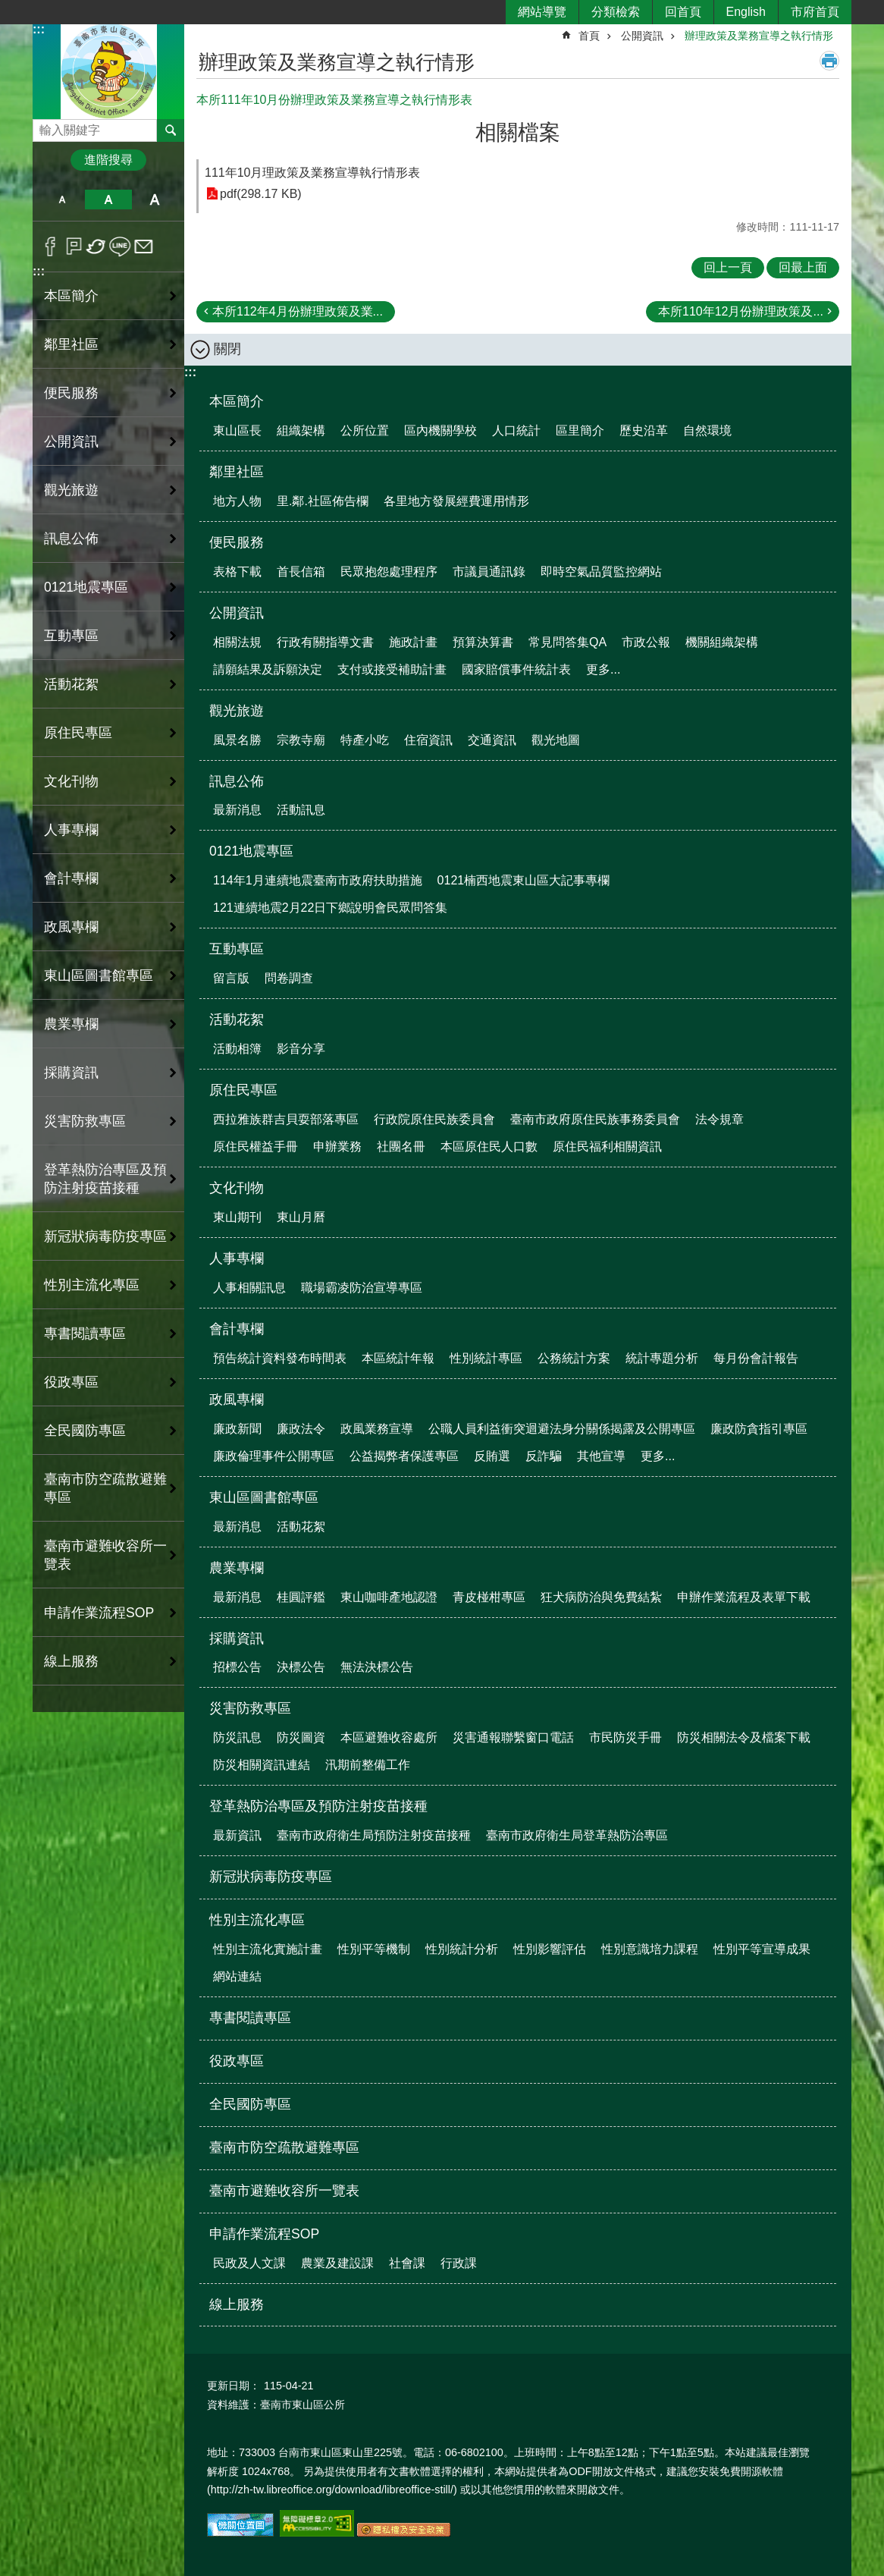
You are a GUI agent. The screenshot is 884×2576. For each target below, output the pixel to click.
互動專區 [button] (71, 635)
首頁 (589, 36)
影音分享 (301, 1048)
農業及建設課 (337, 2263)
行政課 (458, 2263)
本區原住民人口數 (489, 1146)
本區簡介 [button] (71, 295)
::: (39, 29)
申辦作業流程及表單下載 (743, 1597)
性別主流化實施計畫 (267, 1949)
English (746, 11)
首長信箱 (301, 571)
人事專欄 (236, 1258)
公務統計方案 (574, 1358)
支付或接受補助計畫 (392, 669)
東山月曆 (301, 1217)
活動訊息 (301, 809)
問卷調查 (289, 978)
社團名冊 (401, 1146)
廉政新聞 (237, 1428)
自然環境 (707, 430)
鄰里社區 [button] (71, 344)
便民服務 (236, 542)
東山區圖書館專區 (263, 1497)
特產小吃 (364, 740)
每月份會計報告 (755, 1358)
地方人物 (237, 501)
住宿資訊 (428, 740)
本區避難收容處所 (388, 1737)
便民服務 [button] (71, 393)
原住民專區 (243, 1090)
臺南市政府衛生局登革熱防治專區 (577, 1835)
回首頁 (683, 11)
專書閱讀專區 (85, 1333)
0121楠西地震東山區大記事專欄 (523, 880)
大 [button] (155, 199)
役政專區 (71, 1382)
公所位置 (364, 430)
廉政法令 (301, 1428)
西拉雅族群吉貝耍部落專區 (286, 1119)
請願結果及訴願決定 (267, 669)
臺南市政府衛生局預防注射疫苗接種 (374, 1835)
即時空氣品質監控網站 (601, 571)
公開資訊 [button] (71, 441)
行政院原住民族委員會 (434, 1119)
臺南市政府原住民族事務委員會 (595, 1119)
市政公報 (646, 642)
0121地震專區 (251, 851)
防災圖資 (301, 1737)
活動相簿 (237, 1048)
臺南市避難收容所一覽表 (105, 1555)
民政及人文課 (249, 2263)
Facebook (50, 246)
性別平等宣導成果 (761, 1949)
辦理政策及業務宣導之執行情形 (759, 36)
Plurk (74, 246)
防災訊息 (237, 1737)
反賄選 (492, 1456)
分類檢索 (615, 11)
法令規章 (719, 1119)
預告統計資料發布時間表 (279, 1358)
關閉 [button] (227, 349)
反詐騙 (543, 1456)
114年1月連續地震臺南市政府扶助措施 (317, 880)
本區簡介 (236, 401)
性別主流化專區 (257, 1919)
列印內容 (829, 61)
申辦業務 (337, 1146)
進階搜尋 (108, 159)
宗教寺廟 (301, 740)
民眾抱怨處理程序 (388, 571)
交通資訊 (492, 740)
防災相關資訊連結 (261, 1764)
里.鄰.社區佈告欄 (322, 501)
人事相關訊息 (249, 1287)
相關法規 (237, 642)
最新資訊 (237, 1835)
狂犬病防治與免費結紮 (601, 1597)
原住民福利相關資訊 (607, 1146)
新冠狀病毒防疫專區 (105, 1236)
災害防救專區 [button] (85, 1121)
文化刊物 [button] (71, 781)
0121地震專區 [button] (86, 587)
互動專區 (236, 949)
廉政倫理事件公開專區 (273, 1456)
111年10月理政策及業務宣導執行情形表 (313, 172)
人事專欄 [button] (71, 829)
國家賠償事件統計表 (516, 669)
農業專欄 (236, 1567)
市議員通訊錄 (489, 571)
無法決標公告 (376, 1666)
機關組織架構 (721, 642)
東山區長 (237, 430)
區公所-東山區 (108, 71)
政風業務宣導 (376, 1428)
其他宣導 (601, 1456)
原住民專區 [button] (78, 732)
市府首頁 (815, 11)
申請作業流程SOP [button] (99, 1612)
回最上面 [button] (803, 267)
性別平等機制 (373, 1949)
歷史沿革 (643, 430)
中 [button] (108, 199)
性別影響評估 (549, 1949)
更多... (603, 669)
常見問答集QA (567, 642)
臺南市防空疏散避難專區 (105, 1488)
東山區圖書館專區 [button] (98, 975)
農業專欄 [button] (71, 1024)
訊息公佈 (236, 781)
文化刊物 (236, 1187)
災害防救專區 (250, 1708)
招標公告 (237, 1666)
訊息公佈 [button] (71, 538)
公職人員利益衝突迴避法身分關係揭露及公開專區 (561, 1428)
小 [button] (62, 199)
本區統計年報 (398, 1358)
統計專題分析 (661, 1358)
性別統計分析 (461, 1949)
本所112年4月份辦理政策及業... (297, 311)
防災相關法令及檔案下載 (743, 1737)
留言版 (231, 978)
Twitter (96, 246)
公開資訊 (642, 36)
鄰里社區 (236, 471)
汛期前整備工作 (367, 1764)
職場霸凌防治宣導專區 (361, 1287)
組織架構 (301, 430)
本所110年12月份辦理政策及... (740, 311)
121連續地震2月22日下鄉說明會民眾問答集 (330, 907)
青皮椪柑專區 (489, 1597)
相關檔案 (517, 132)
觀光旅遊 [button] (71, 490)
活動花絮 (236, 1019)
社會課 (407, 2263)
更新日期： (233, 2386)
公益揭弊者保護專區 (404, 1456)
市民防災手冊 (625, 1737)
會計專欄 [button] (71, 878)
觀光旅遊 (236, 710)
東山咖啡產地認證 (388, 1597)
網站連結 (237, 1976)
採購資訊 (236, 1638)
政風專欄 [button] (71, 927)
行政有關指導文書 (325, 642)
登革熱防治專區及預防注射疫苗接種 (318, 1806)
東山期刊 (237, 1217)
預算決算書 (483, 642)
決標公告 (301, 1666)
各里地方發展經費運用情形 (456, 501)
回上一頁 (728, 267)
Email (143, 246)
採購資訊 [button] (71, 1072)
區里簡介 (580, 430)
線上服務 (71, 1661)
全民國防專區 (85, 1430)
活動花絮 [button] (71, 684)
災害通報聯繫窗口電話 (513, 1737)
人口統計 (516, 430)
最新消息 (237, 809)
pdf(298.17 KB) (261, 193)
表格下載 (237, 571)
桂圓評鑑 (301, 1597)
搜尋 (45, 126)
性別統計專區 (486, 1358)
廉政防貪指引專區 (758, 1428)
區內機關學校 (440, 430)
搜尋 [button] (170, 130)
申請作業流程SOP (264, 2233)
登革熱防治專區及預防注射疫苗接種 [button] (105, 1178)
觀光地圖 (555, 740)
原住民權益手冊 (255, 1146)
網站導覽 (542, 11)
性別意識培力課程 (649, 1949)
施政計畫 (413, 642)
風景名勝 (237, 740)
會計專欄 (236, 1329)
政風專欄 (236, 1399)
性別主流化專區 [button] (91, 1285)
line (120, 246)
